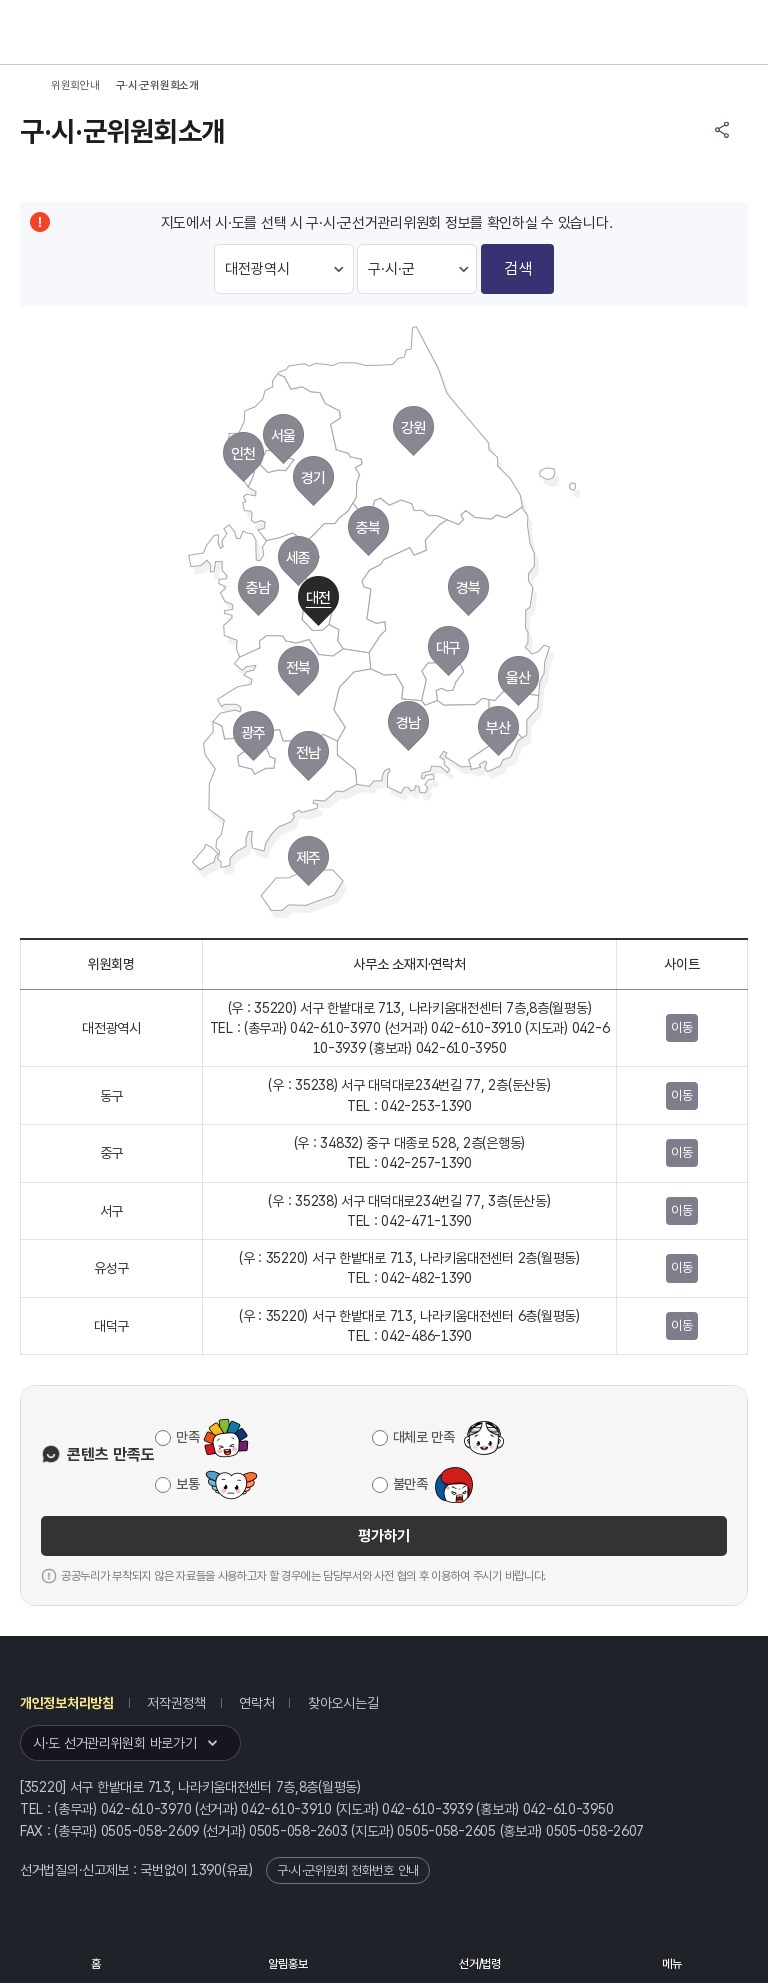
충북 (368, 528)
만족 (187, 1437)
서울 (283, 436)
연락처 (256, 1703)
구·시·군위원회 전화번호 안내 (348, 1870)
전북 (298, 668)
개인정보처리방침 (67, 1703)
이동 (681, 1027)
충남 (258, 588)
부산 (498, 728)
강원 (413, 428)
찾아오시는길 (343, 1703)
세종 (298, 558)
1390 (206, 1870)
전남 (308, 753)
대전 (318, 598)
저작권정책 (176, 1703)
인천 (243, 454)
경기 (313, 478)
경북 (468, 588)
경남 (408, 723)
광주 (253, 733)
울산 (518, 678)
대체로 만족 (424, 1437)
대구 (448, 648)
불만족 (410, 1484)
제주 (308, 858)
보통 (187, 1484)
